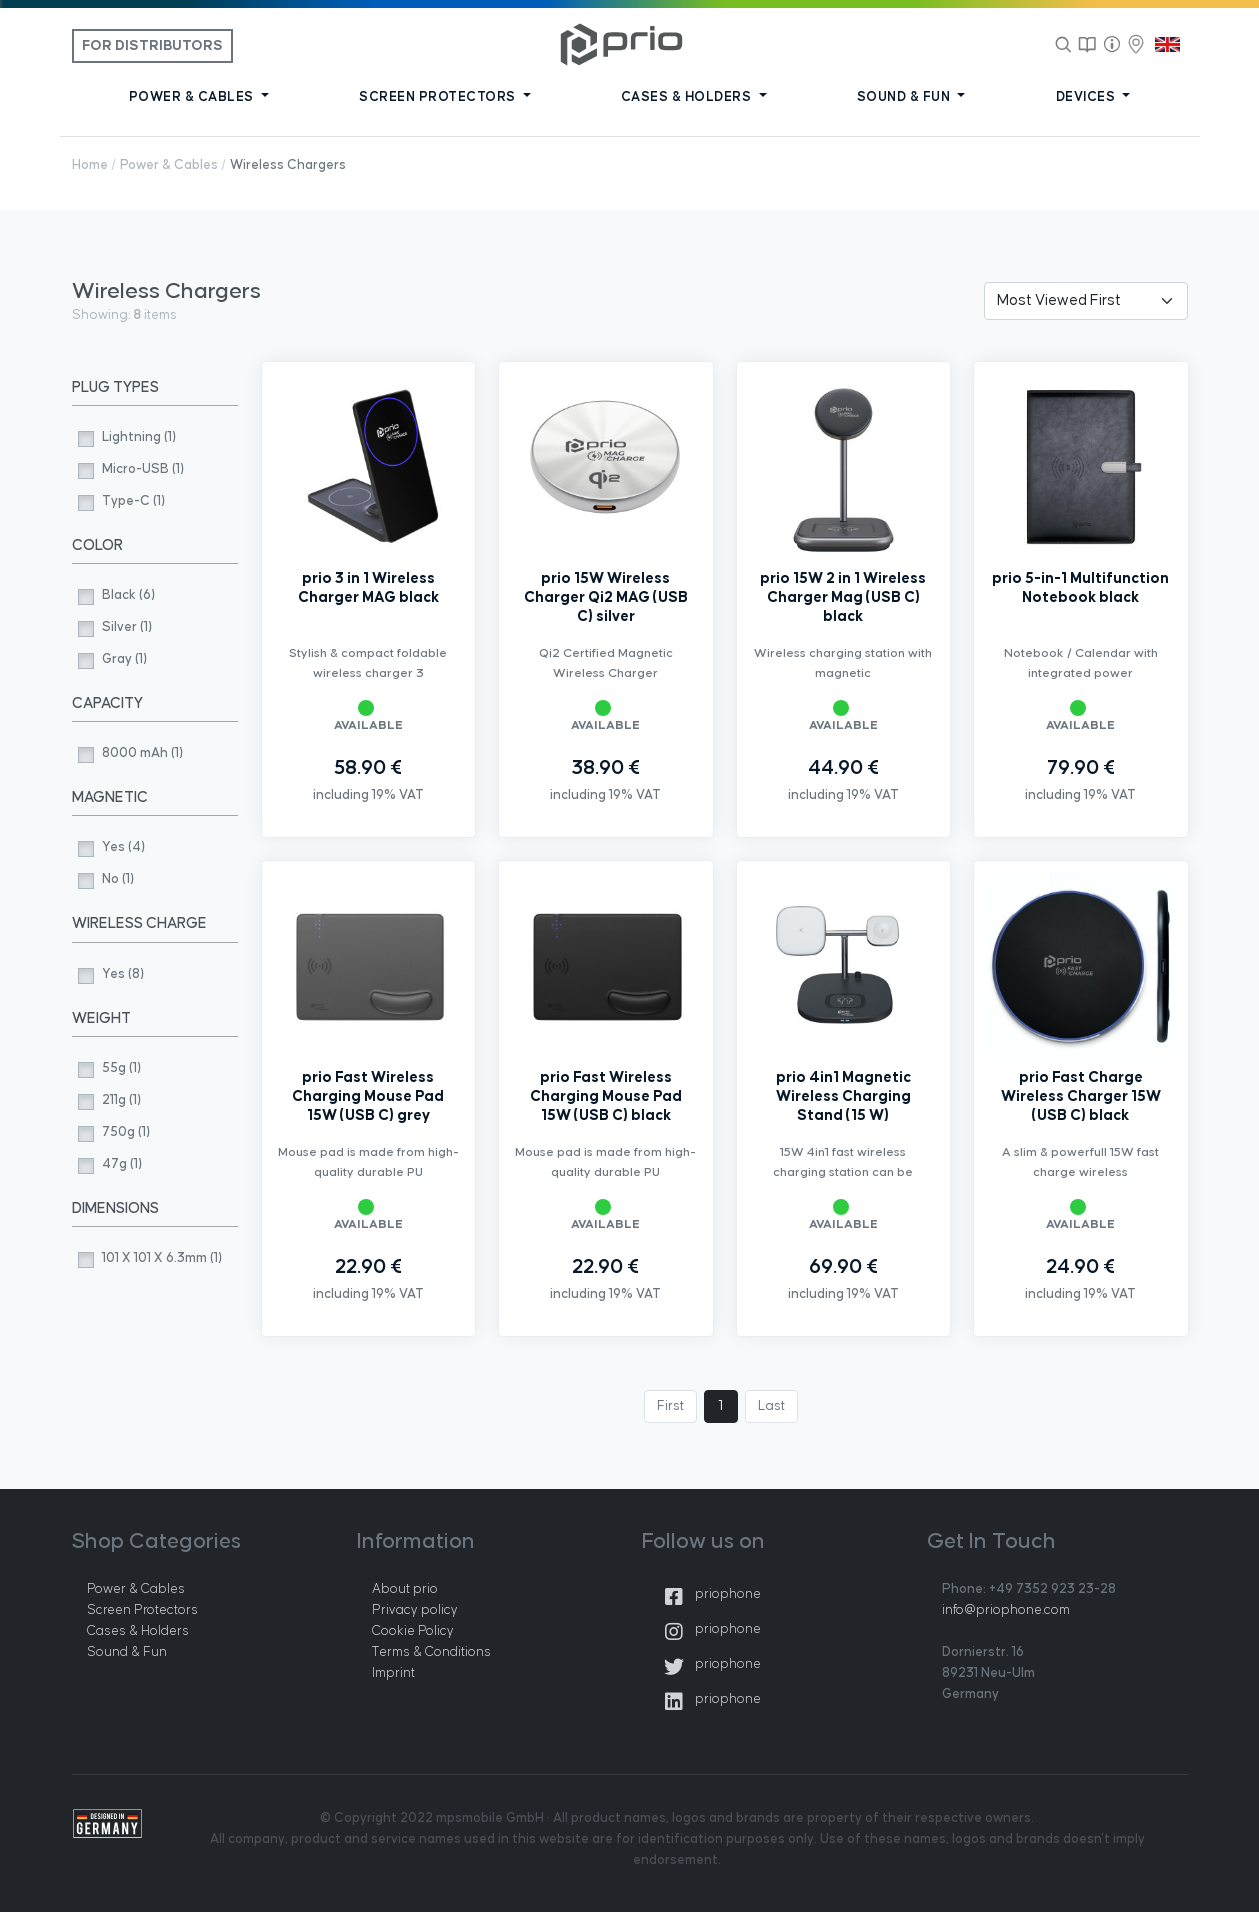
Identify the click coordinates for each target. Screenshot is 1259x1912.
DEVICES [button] (1087, 97)
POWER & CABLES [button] (193, 97)
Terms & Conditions (431, 1652)
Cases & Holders (138, 1631)
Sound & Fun (127, 1652)
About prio (405, 1589)
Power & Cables (169, 165)
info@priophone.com (1006, 1610)
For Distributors (152, 46)
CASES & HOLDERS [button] (688, 97)
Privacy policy (415, 1610)
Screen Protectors (142, 1610)
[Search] (1064, 44)
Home (90, 165)
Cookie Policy (413, 1631)
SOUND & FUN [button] (905, 97)
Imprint (393, 1673)
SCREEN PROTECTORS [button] (439, 97)
